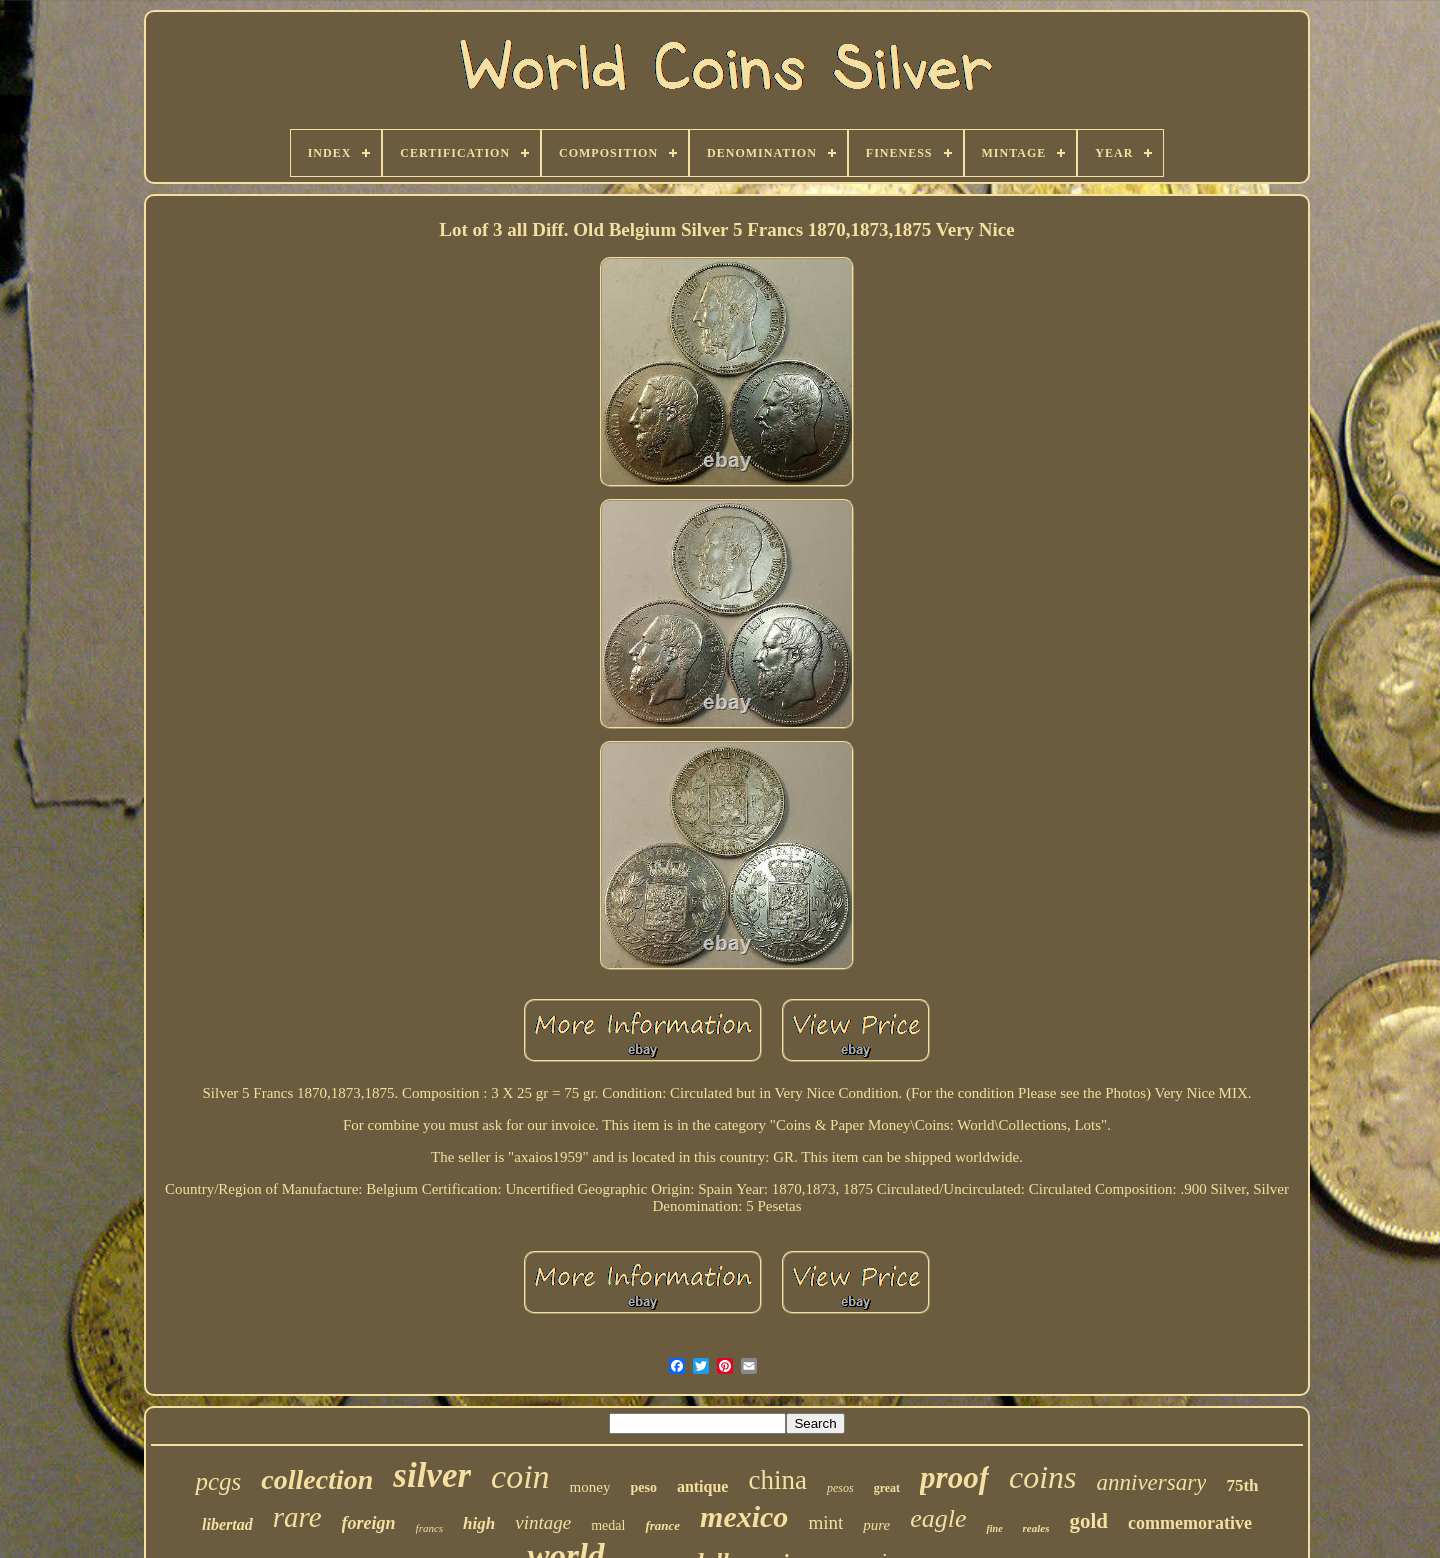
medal (608, 1525)
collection (317, 1479)
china (777, 1480)
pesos (840, 1488)
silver (432, 1475)
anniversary (1152, 1482)
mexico (744, 1516)
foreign (369, 1523)
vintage (543, 1522)
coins (1043, 1477)
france (662, 1525)
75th (1242, 1485)
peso (643, 1487)
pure (876, 1525)
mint (825, 1522)
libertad (227, 1524)
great (887, 1488)
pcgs (218, 1481)
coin (520, 1476)
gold (1088, 1521)
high (479, 1523)
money (590, 1487)
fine (994, 1528)
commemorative (1190, 1523)
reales (1036, 1528)
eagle (938, 1518)
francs (430, 1528)
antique (703, 1486)
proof (954, 1477)
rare (297, 1517)
